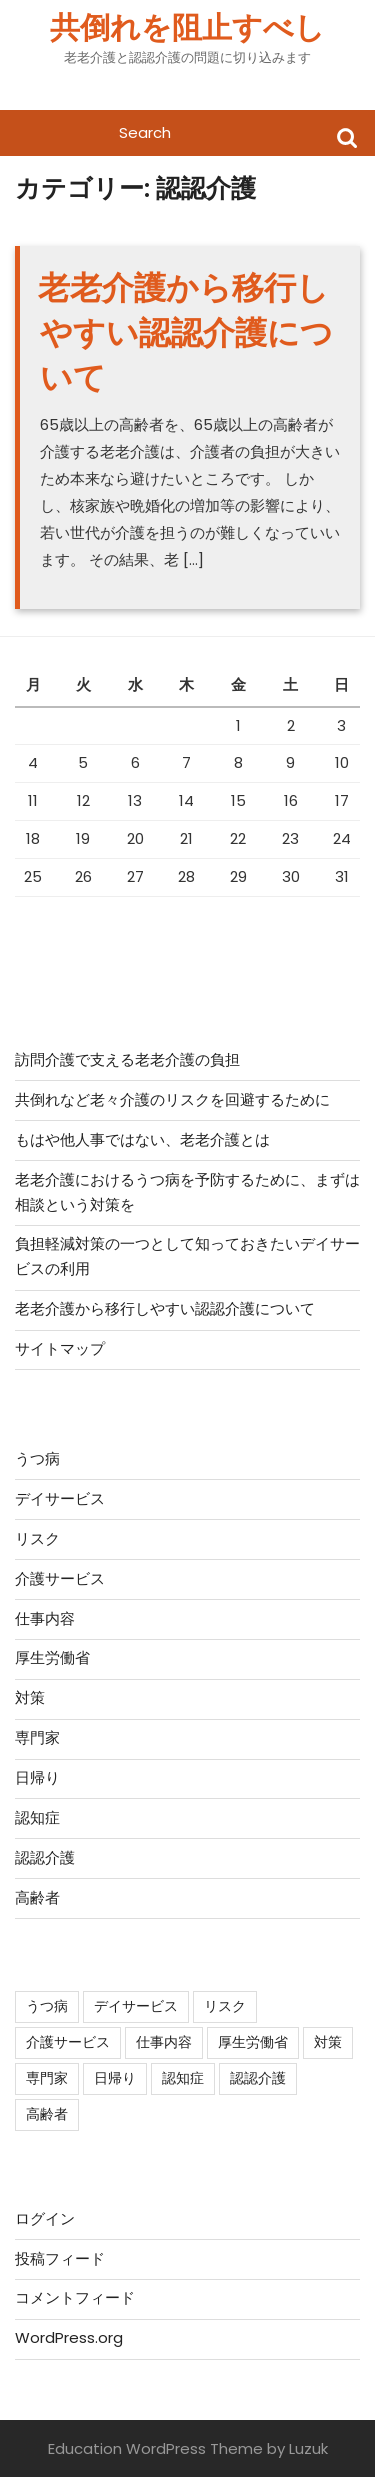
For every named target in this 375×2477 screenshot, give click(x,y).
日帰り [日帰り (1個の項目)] (115, 2078)
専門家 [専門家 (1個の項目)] (47, 2078)
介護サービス (60, 1578)
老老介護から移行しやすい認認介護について (185, 332)
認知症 (37, 1817)
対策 (30, 1697)
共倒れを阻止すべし (187, 28)
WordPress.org (69, 2337)
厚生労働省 (52, 1657)
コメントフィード (75, 2297)
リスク (37, 1538)
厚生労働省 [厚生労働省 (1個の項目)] (253, 2042)
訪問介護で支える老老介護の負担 (127, 1059)
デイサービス (60, 1498)
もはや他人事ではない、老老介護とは (142, 1139)
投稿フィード (60, 2258)
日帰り (37, 1777)
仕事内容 (45, 1618)
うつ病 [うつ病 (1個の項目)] (47, 2006)
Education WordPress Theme (155, 2448)
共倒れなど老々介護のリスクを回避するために (172, 1099)
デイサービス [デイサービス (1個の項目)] (136, 2006)
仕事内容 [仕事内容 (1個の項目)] (164, 2042)
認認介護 (45, 1857)
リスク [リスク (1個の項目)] (225, 2006)
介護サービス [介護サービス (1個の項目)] (68, 2042)
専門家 (37, 1737)
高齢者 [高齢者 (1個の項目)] (47, 2114)
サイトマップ (60, 1348)
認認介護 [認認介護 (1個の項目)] (258, 2078)
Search (347, 136)
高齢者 (37, 1897)
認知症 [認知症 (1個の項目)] (183, 2078)
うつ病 (37, 1458)
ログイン (45, 2218)
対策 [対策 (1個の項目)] (328, 2042)
